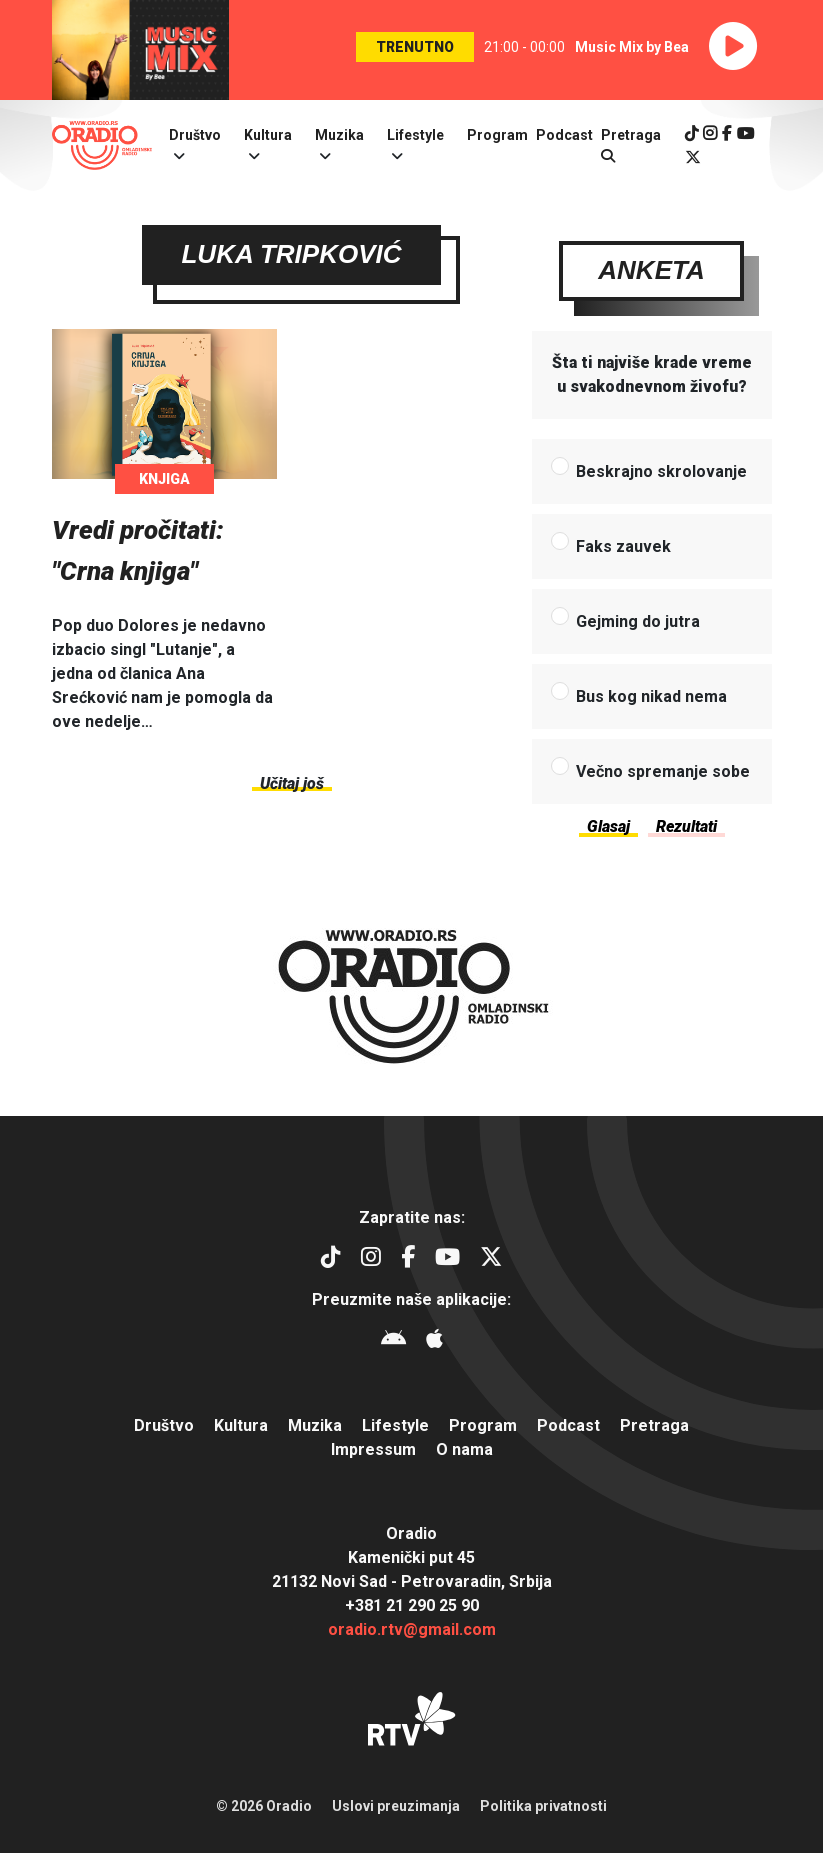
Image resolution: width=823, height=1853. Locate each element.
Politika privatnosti (543, 1806)
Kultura (268, 135)
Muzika (339, 135)
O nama (464, 1449)
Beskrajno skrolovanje (661, 472)
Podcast (564, 135)
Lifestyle (415, 135)
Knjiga (164, 480)
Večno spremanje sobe (663, 772)
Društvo (195, 135)
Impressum (373, 1449)
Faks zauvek (623, 547)
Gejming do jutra (638, 622)
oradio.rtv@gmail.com (412, 1629)
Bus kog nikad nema (651, 697)
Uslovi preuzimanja (396, 1806)
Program (497, 135)
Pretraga (654, 1425)
